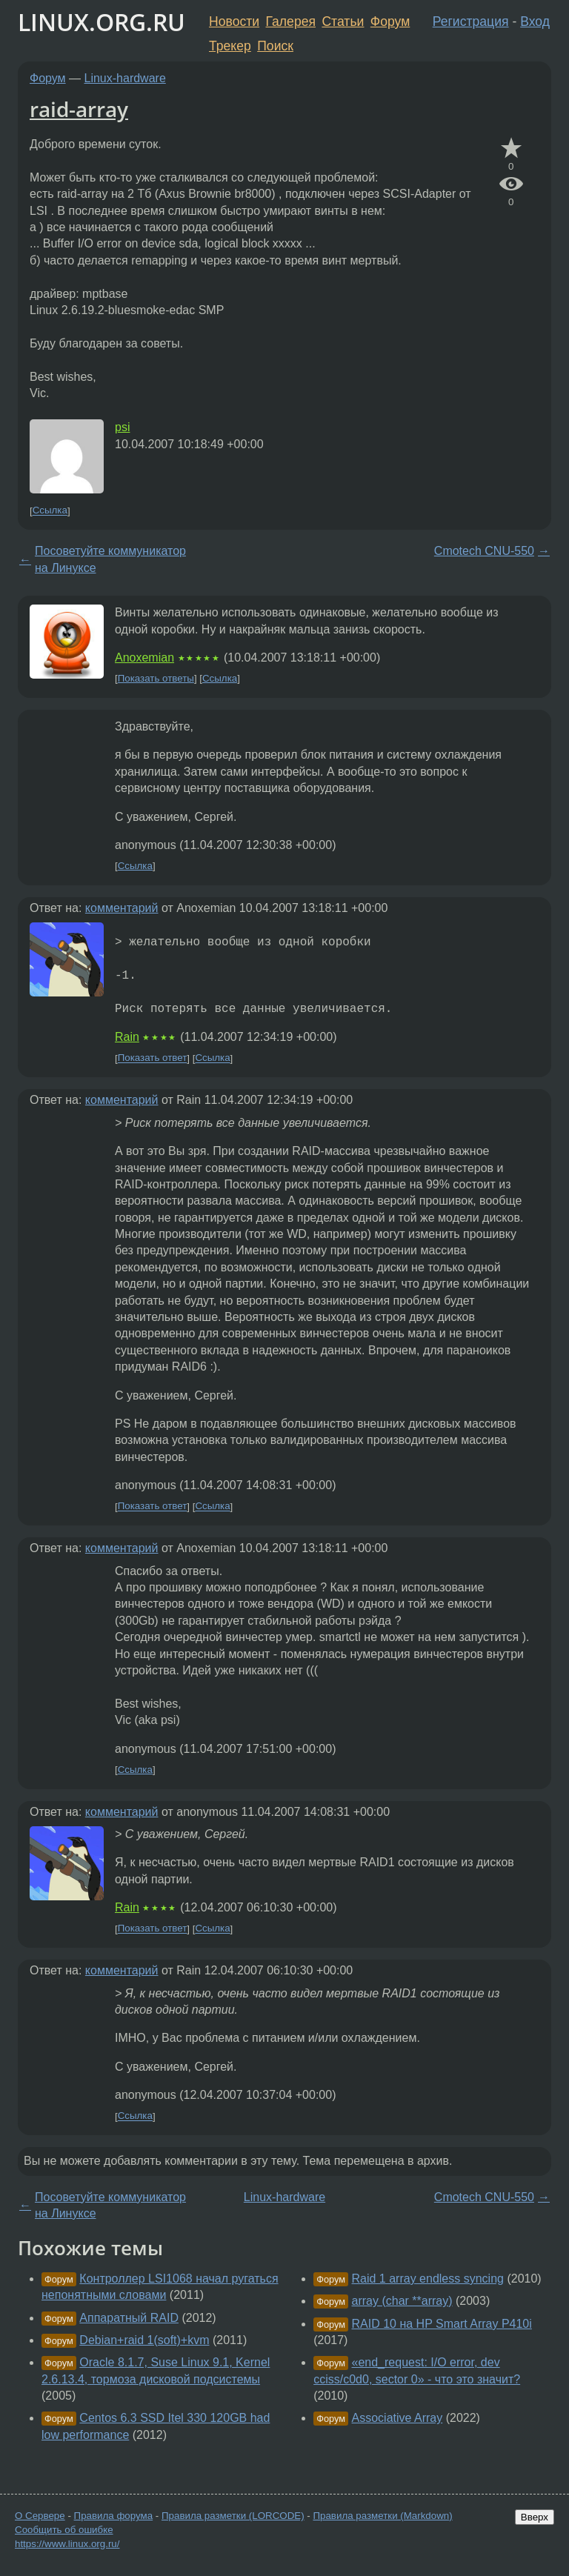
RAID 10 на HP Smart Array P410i (442, 2323)
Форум (390, 21)
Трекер (230, 46)
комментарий (122, 908)
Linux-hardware (125, 78)
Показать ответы (156, 678)
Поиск (275, 46)
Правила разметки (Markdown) (382, 2515)
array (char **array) (402, 2300)
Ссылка (50, 510)
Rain (127, 1037)
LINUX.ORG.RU (101, 22)
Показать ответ (152, 1058)
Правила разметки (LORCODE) (233, 2515)
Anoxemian (144, 657)
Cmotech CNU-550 (484, 551)
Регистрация (471, 21)
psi (122, 427)
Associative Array (397, 2418)
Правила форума (113, 2515)
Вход (535, 21)
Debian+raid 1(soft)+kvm (144, 2340)
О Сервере (40, 2515)
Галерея (291, 21)
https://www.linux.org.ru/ (67, 2543)
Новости (234, 21)
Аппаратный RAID (129, 2318)
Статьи (343, 21)
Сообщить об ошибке (64, 2529)
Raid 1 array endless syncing (428, 2278)
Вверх (534, 2517)
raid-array (79, 109)
